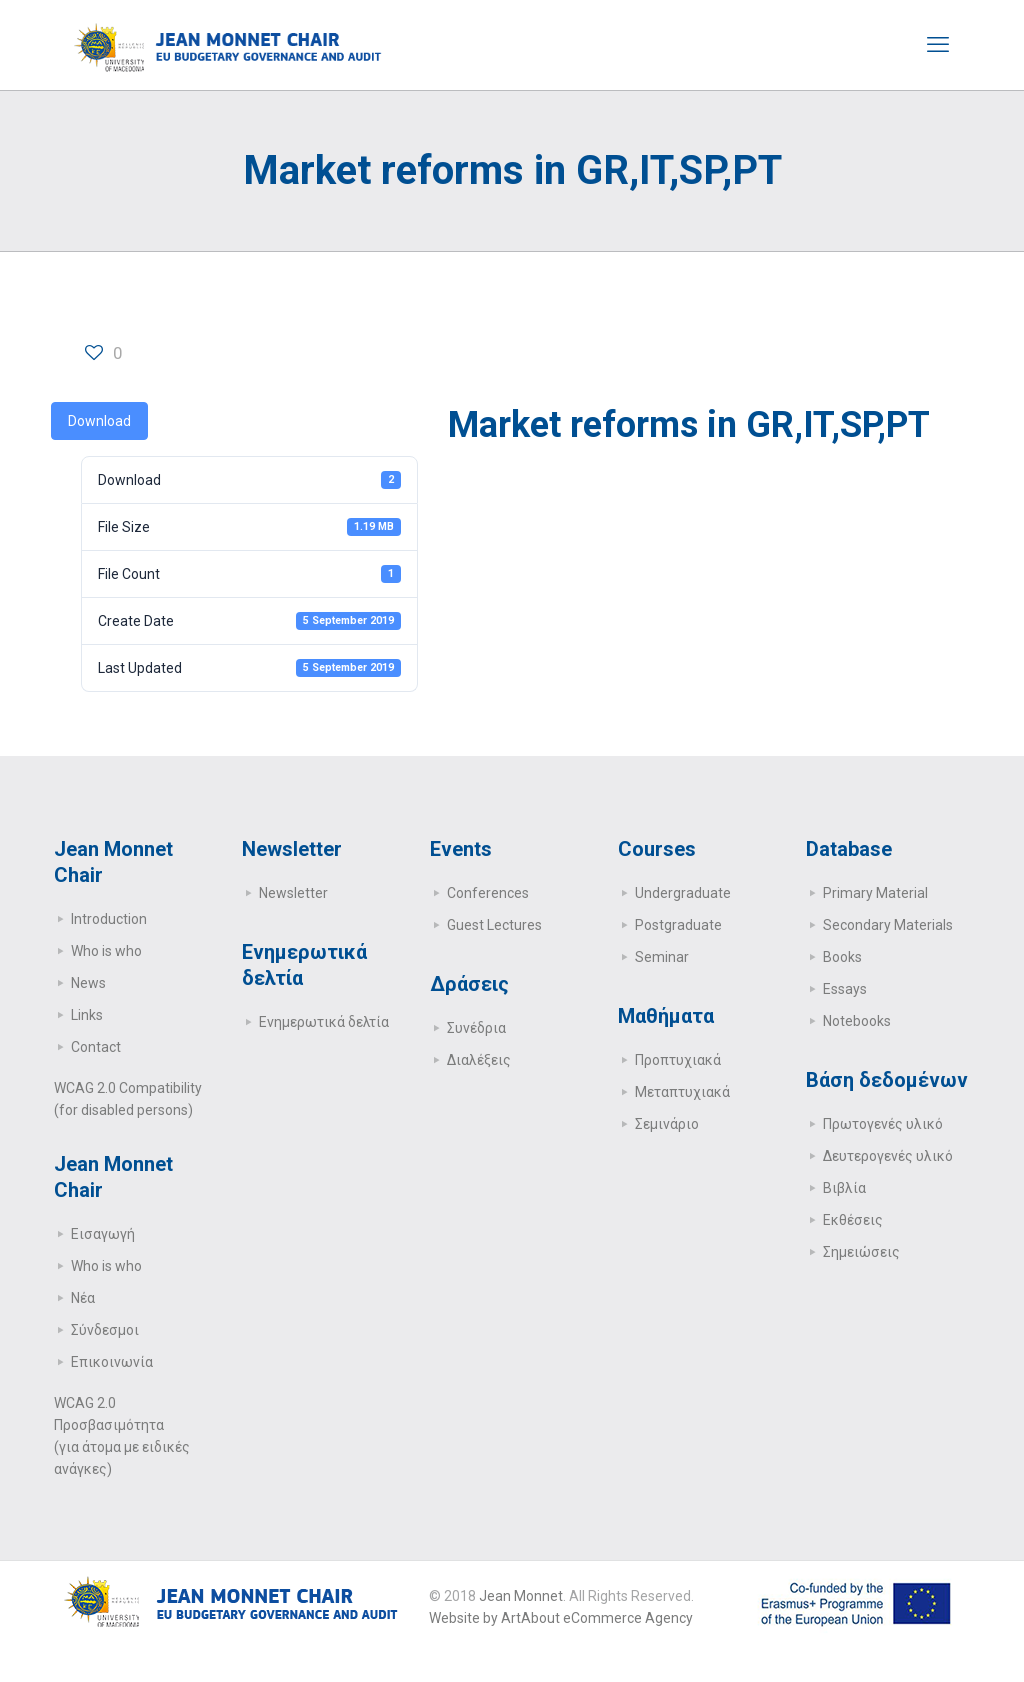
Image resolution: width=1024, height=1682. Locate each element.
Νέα (83, 1298)
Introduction (109, 919)
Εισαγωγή (103, 1234)
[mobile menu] (938, 45)
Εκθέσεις (853, 1220)
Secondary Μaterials (888, 925)
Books (842, 957)
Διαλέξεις (479, 1060)
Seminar (662, 957)
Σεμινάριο (667, 1124)
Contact (96, 1047)
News (88, 983)
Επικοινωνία (112, 1362)
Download (99, 421)
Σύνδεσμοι (105, 1330)
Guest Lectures (494, 925)
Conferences (488, 893)
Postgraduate (678, 925)
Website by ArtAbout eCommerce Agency (561, 1618)
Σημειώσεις (861, 1252)
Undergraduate (683, 893)
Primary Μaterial (875, 893)
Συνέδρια (476, 1028)
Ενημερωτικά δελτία (324, 1022)
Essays (845, 989)
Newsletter (293, 893)
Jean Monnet (521, 1596)
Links (87, 1015)
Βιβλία (844, 1188)
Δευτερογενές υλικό (888, 1156)
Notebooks (857, 1021)
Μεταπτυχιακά (682, 1092)
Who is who (106, 951)
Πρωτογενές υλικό (883, 1124)
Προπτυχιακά (678, 1060)
